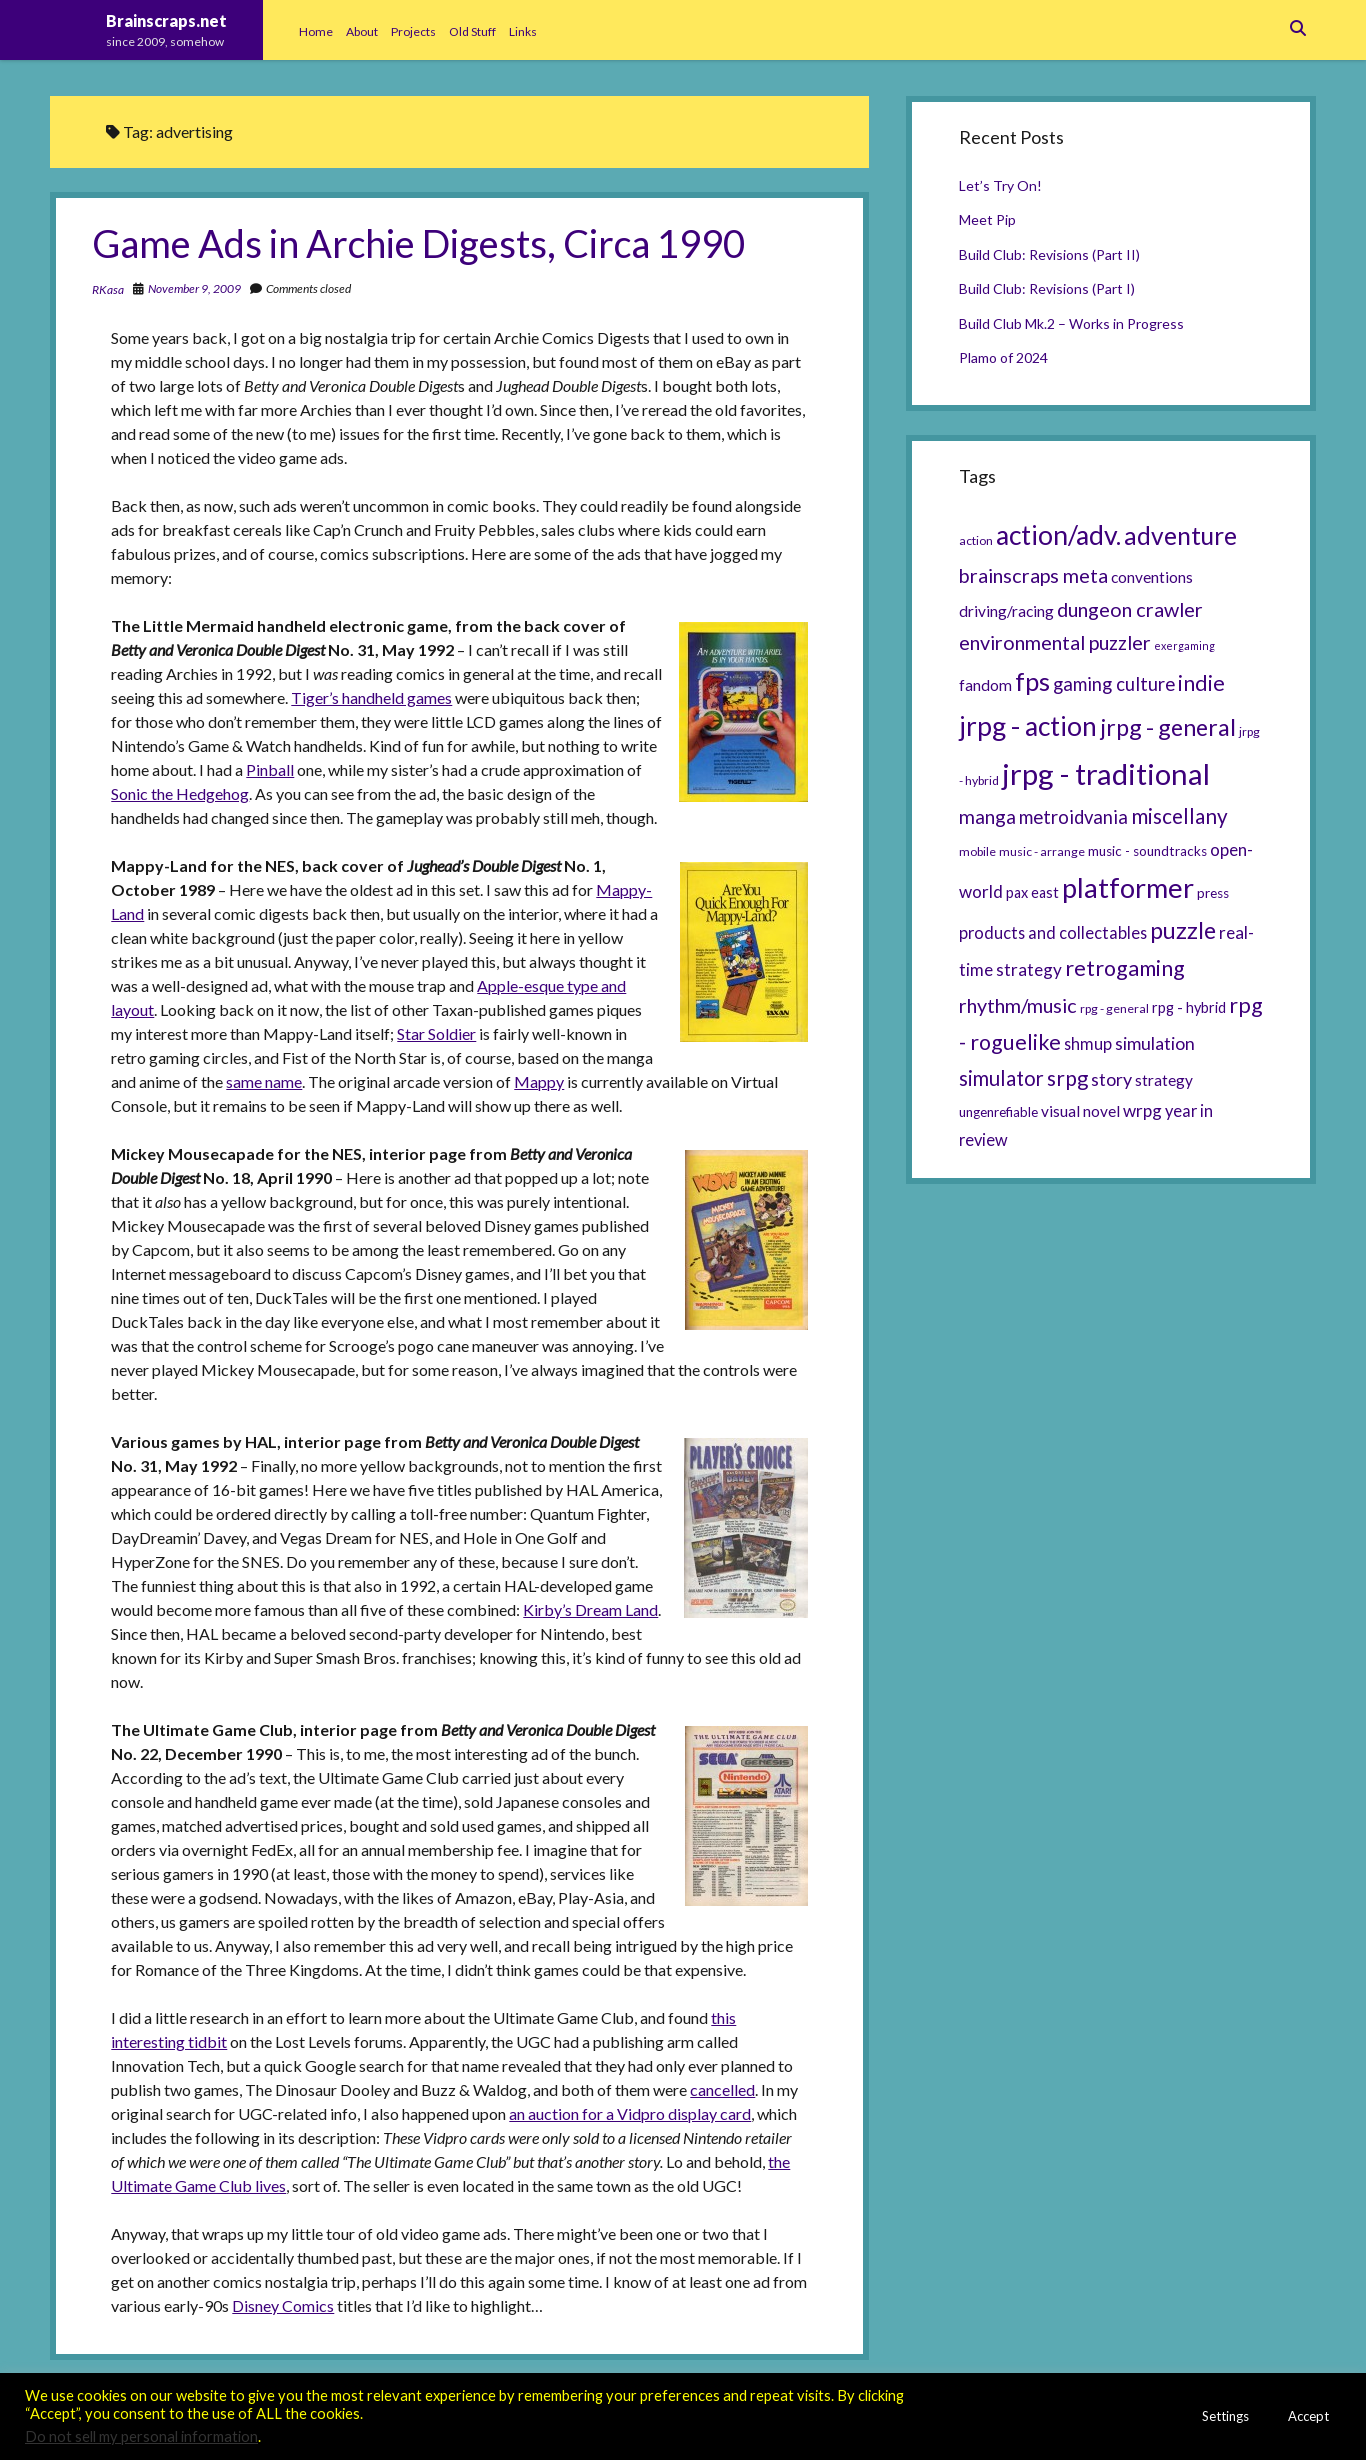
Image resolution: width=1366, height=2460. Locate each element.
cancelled (722, 2089)
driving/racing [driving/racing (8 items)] (1006, 611)
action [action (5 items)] (976, 540)
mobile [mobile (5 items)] (977, 851)
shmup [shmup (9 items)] (1088, 1043)
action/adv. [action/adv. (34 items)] (1058, 535)
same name (264, 1081)
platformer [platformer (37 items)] (1128, 887)
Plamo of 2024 (1003, 357)
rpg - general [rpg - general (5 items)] (1114, 1008)
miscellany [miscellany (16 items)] (1179, 816)
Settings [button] (1225, 2416)
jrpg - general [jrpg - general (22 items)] (1168, 727)
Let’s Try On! (1000, 185)
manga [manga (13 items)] (987, 816)
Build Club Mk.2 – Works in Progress (1071, 323)
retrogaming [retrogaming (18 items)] (1125, 968)
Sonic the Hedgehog (180, 793)
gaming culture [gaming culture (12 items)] (1114, 684)
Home (316, 31)
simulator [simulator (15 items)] (1001, 1078)
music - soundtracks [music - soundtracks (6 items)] (1147, 851)
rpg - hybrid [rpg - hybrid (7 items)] (1189, 1007)
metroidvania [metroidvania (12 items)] (1073, 817)
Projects (413, 31)
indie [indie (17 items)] (1201, 683)
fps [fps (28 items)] (1032, 681)
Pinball (270, 769)
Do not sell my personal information (141, 2436)
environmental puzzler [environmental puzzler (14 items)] (1055, 642)
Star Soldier (436, 1033)
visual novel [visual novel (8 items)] (1080, 1111)
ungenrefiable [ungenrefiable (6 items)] (998, 1112)
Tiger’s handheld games (371, 697)
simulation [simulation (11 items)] (1155, 1043)
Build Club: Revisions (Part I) (1047, 288)
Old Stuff (472, 31)
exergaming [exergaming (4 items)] (1184, 645)
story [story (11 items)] (1111, 1079)
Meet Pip (987, 219)
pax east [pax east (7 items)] (1032, 892)
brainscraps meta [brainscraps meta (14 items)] (1033, 575)
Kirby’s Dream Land (590, 1609)
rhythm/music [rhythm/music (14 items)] (1018, 1005)
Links (523, 31)
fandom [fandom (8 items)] (985, 685)
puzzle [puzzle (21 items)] (1183, 930)
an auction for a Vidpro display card (630, 2113)
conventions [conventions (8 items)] (1152, 577)
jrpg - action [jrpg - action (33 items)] (1028, 726)
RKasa (108, 289)
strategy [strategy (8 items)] (1164, 1080)
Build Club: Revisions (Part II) (1049, 254)
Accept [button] (1308, 2416)
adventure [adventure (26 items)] (1180, 535)
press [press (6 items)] (1213, 893)
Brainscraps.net (166, 20)
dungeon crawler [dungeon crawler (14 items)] (1130, 609)
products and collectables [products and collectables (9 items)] (1053, 932)
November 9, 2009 (194, 288)
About (362, 31)
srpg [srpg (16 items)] (1067, 1078)
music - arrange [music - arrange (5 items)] (1042, 851)
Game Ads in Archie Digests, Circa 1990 (418, 243)
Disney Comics (283, 2305)
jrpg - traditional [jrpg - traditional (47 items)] (1106, 773)
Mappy (539, 1081)
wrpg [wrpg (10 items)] (1142, 1110)
